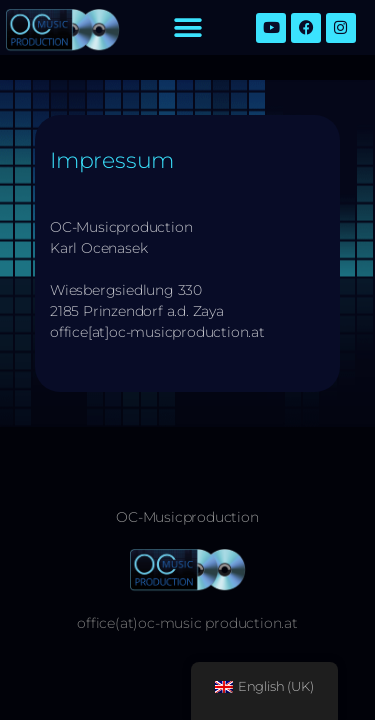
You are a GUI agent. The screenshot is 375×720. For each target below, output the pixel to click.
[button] (187, 27)
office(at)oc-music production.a (184, 623)
